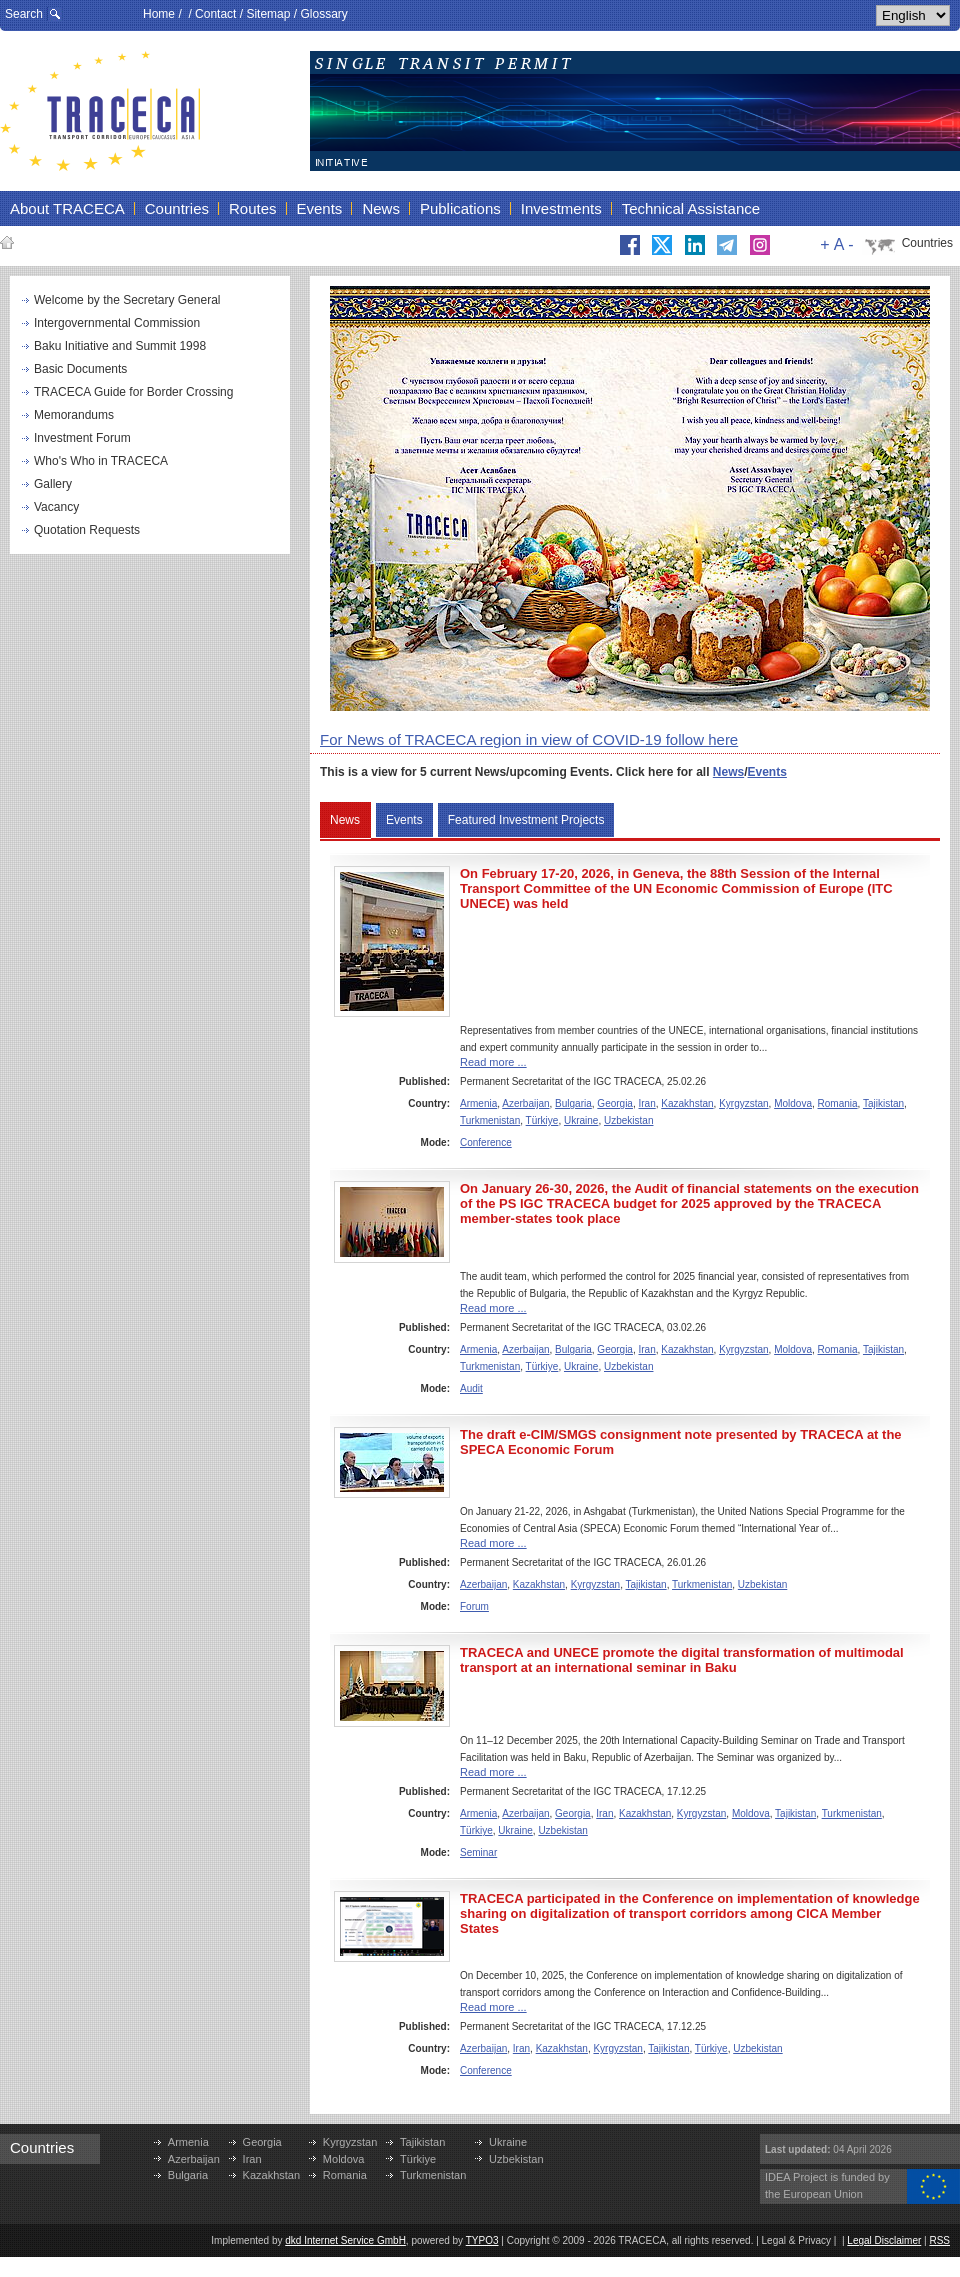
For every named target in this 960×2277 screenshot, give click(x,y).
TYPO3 (482, 2240)
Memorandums (74, 415)
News (728, 772)
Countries (927, 243)
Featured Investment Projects (526, 820)
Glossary (323, 14)
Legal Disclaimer (884, 2240)
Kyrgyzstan (743, 1103)
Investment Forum (82, 438)
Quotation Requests (87, 530)
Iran (647, 1103)
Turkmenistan (490, 1120)
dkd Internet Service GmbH (345, 2240)
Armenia (478, 1103)
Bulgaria (573, 1103)
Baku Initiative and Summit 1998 (120, 346)
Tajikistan (883, 1103)
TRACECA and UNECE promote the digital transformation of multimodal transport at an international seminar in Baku (682, 1660)
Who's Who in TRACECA (101, 461)
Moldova (793, 1103)
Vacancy (56, 507)
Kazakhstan (687, 1103)
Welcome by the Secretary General (127, 300)
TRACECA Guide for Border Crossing (133, 392)
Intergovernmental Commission (117, 323)
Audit (471, 1388)
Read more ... (493, 1062)
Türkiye (542, 1120)
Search (24, 14)
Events (767, 772)
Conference (486, 1142)
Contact (215, 14)
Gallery (53, 484)
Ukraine (581, 1120)
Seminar (478, 1852)
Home (159, 14)
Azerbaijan (525, 1103)
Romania (838, 1103)
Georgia (615, 1103)
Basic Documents (80, 369)
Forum (474, 1606)
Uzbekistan (628, 1120)
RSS (939, 2240)
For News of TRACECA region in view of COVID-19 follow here (529, 739)
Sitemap (268, 14)
